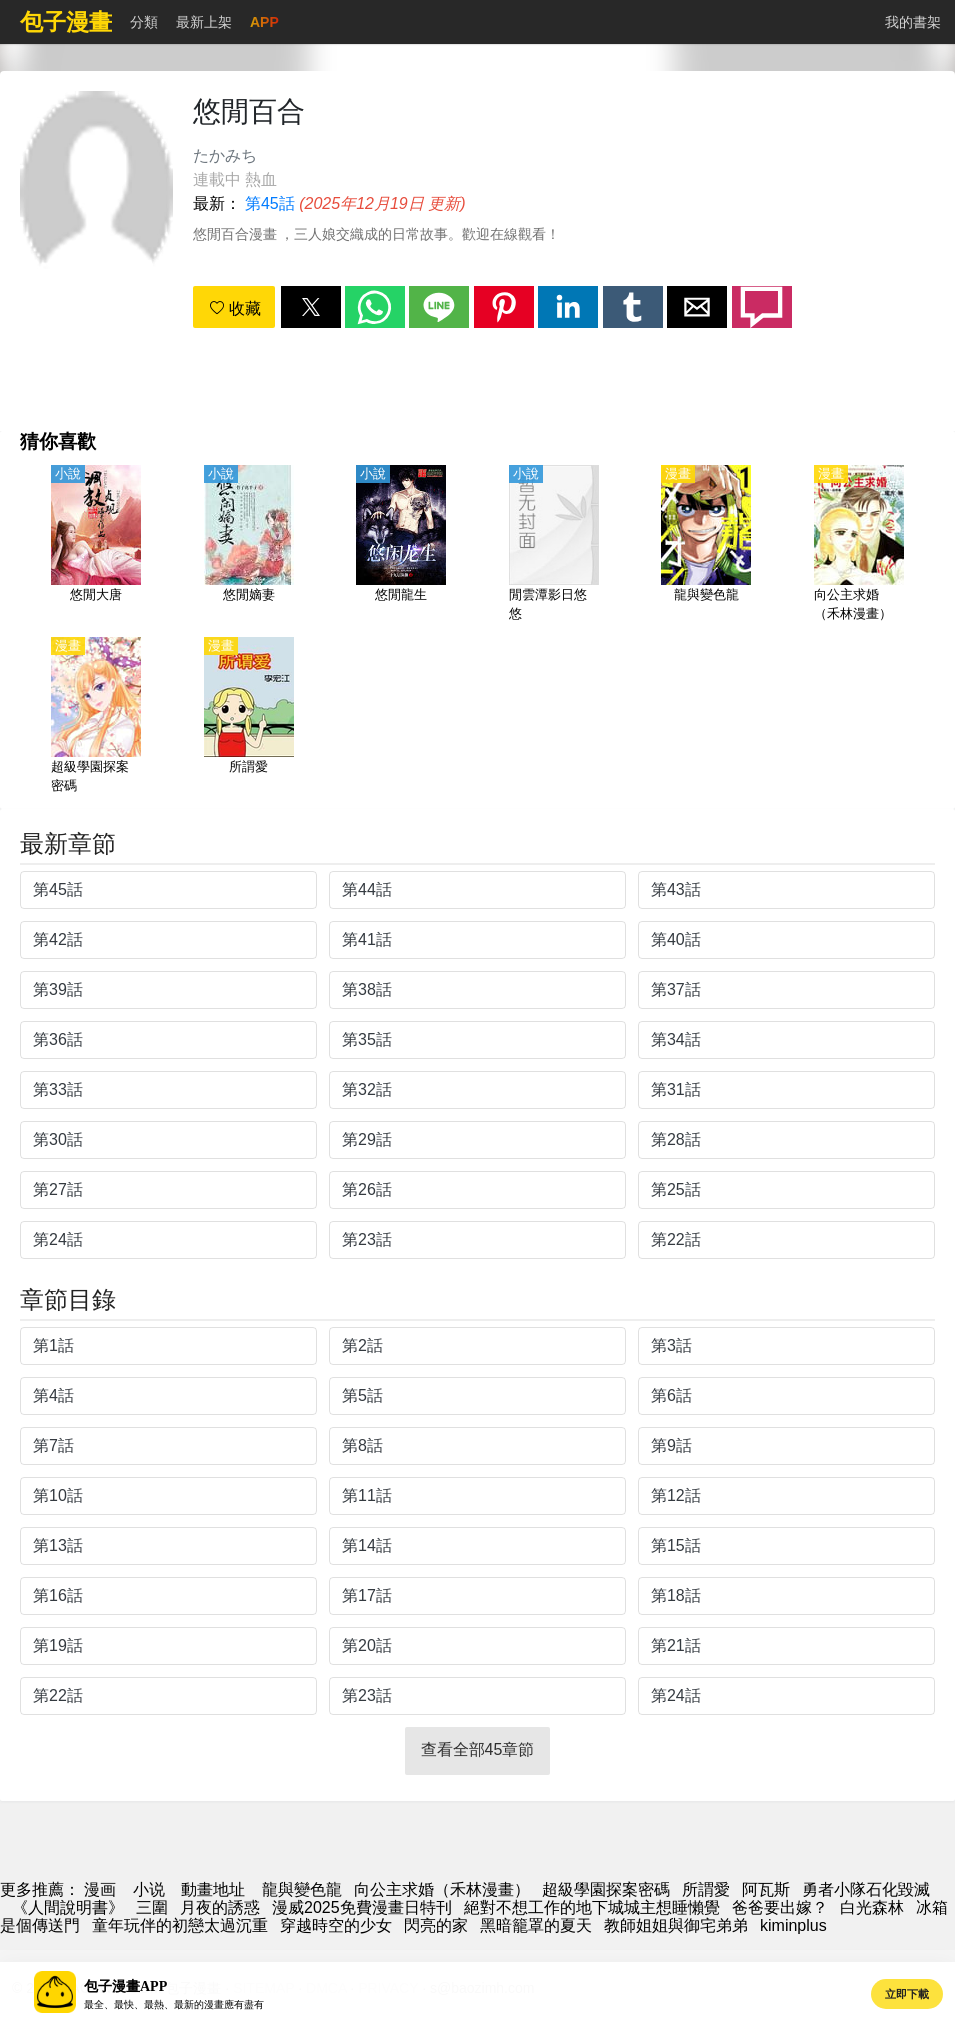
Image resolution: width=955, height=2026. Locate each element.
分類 (144, 22)
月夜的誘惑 (220, 1907)
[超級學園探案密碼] (96, 717)
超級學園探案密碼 (606, 1889)
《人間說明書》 (68, 1907)
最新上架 (204, 22)
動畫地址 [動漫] (213, 1889)
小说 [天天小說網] (149, 1889)
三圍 (152, 1907)
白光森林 (872, 1907)
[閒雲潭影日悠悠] (554, 545)
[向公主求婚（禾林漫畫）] (859, 545)
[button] (311, 307)
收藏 (235, 308)
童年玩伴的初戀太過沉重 (180, 1925)
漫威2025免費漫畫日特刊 (362, 1907)
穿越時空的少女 (336, 1925)
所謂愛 (706, 1889)
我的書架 (913, 22)
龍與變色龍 (302, 1889)
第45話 (270, 203)
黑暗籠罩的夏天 (536, 1925)
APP (264, 22)
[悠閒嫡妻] (249, 545)
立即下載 (907, 1994)
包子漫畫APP (125, 1986)
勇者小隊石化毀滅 (866, 1889)
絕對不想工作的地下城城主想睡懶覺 (592, 1907)
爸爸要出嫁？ (780, 1907)
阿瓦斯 (766, 1889)
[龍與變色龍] (706, 545)
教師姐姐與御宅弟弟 (676, 1925)
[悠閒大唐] (96, 545)
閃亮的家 (436, 1925)
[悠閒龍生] (401, 545)
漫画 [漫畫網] (100, 1889)
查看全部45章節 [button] (478, 1749)
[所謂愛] (249, 717)
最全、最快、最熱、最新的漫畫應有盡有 (174, 2004)
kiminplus (793, 1925)
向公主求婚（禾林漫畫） (442, 1889)
